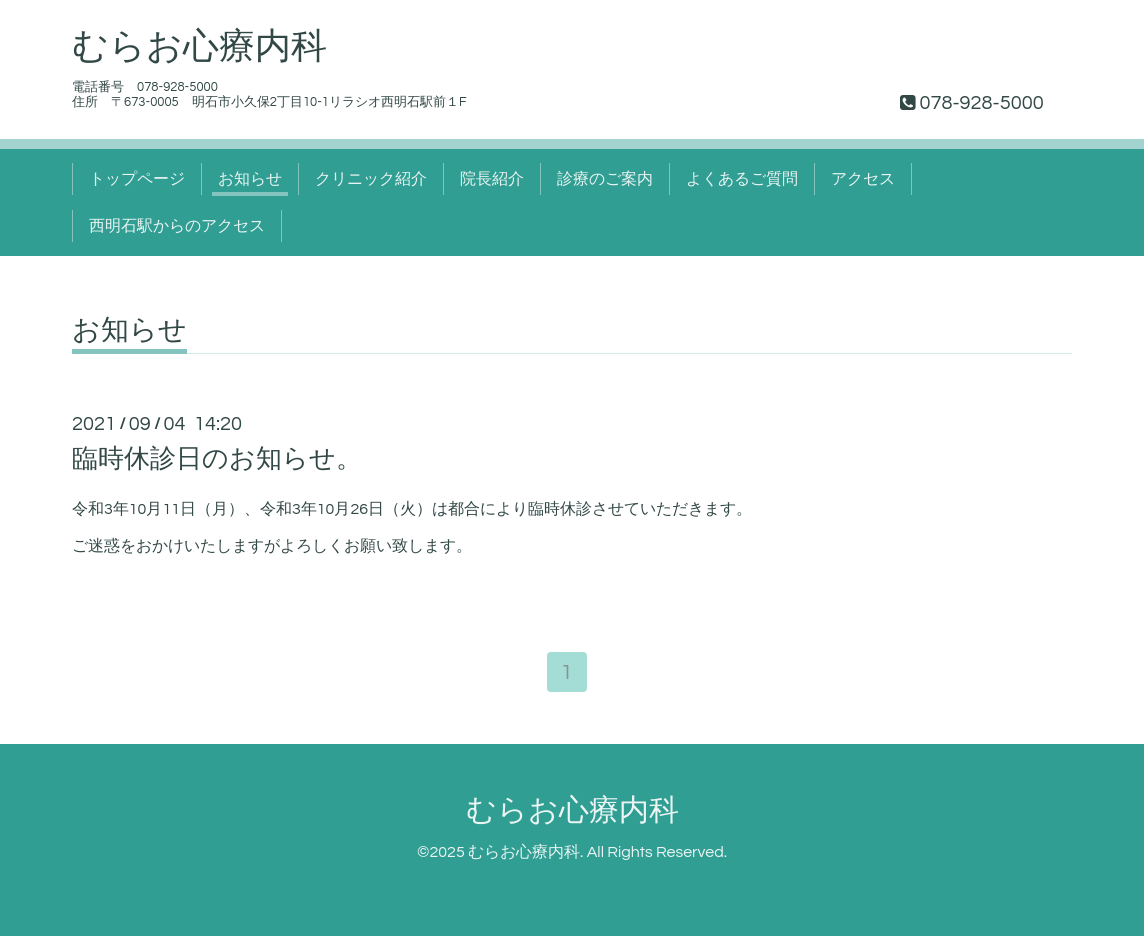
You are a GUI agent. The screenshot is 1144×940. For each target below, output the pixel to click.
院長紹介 (492, 179)
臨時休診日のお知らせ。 (217, 459)
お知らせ (250, 179)
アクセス (863, 179)
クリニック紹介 (371, 179)
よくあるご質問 (742, 179)
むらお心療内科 (199, 47)
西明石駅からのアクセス (177, 226)
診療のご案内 (605, 179)
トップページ (137, 179)
